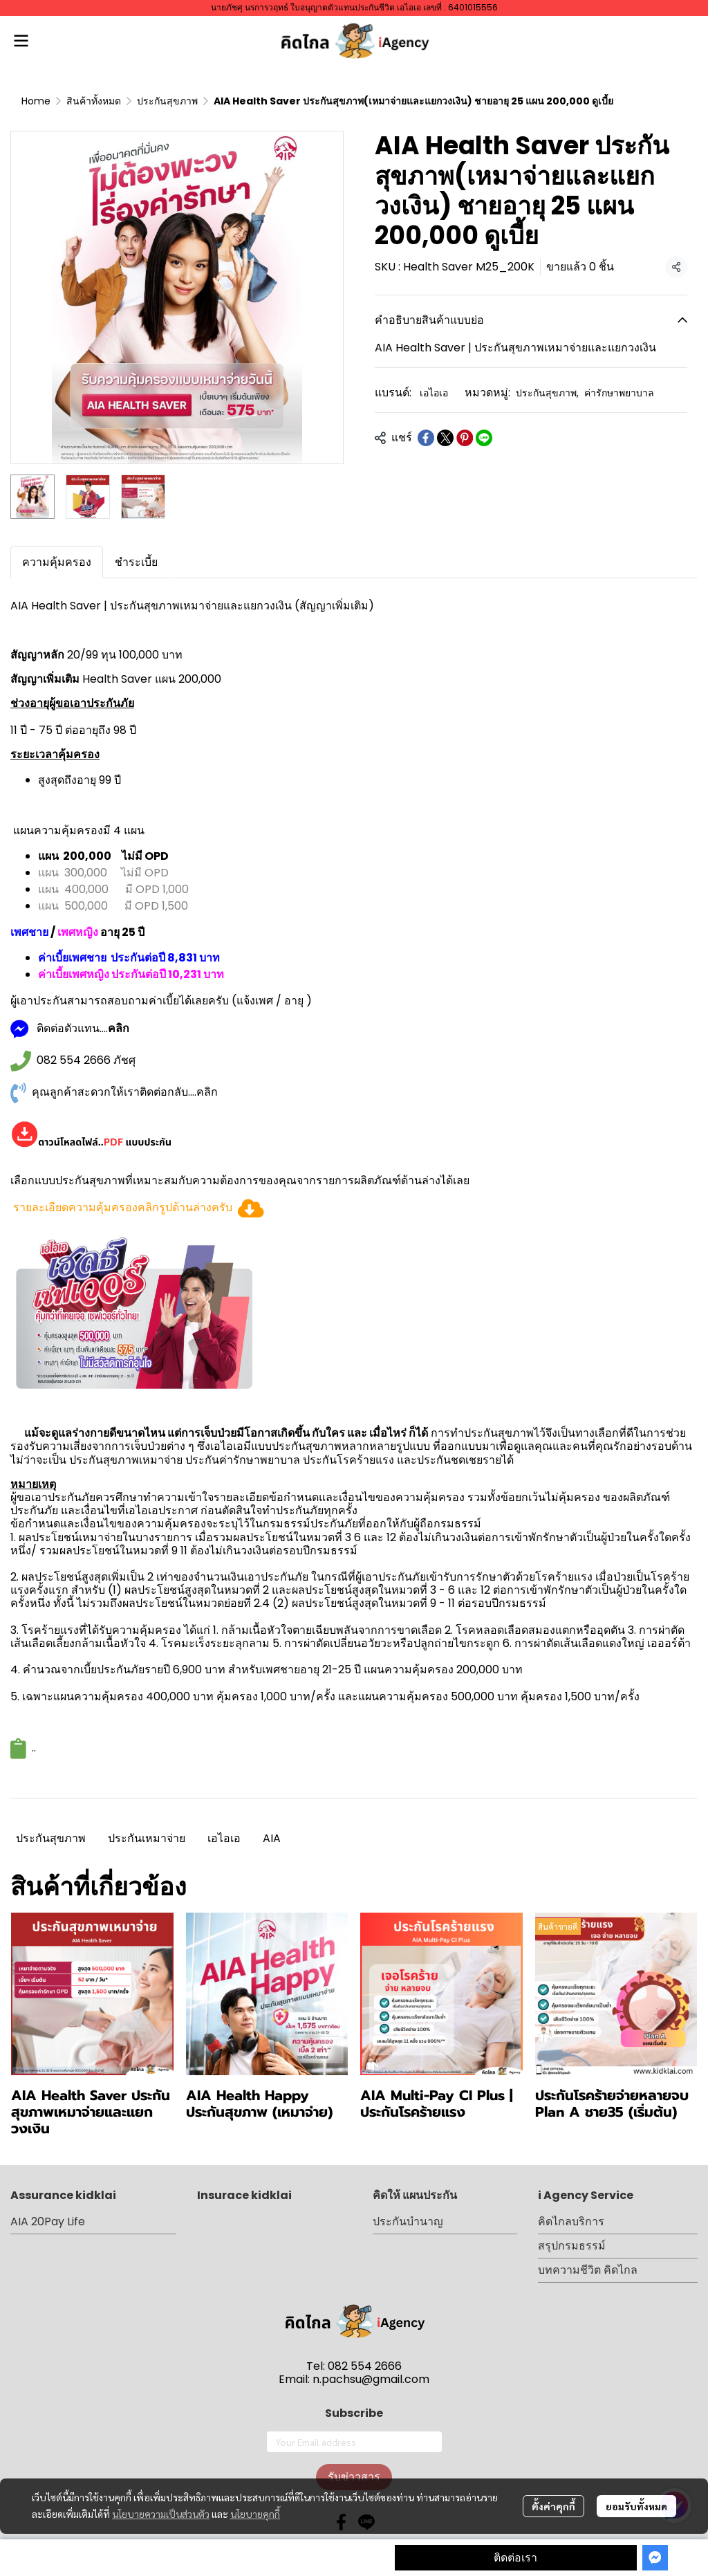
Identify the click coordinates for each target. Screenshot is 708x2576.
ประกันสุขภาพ (167, 101)
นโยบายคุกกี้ (255, 2514)
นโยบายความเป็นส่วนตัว (160, 2514)
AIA (272, 1838)
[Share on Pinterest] (464, 438)
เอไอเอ (434, 393)
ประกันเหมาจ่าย (146, 1838)
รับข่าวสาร (354, 2477)
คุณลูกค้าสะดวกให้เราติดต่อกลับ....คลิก (125, 1092)
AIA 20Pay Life (47, 2221)
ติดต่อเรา (515, 2558)
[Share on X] (445, 438)
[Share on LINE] (484, 438)
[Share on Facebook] (426, 438)
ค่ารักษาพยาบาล (619, 393)
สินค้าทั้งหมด (93, 101)
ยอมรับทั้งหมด (636, 2506)
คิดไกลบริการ (571, 2221)
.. (34, 1748)
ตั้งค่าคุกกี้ (553, 2506)
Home (35, 101)
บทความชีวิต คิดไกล (587, 2270)
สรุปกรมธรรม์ (572, 2246)
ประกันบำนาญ (408, 2221)
